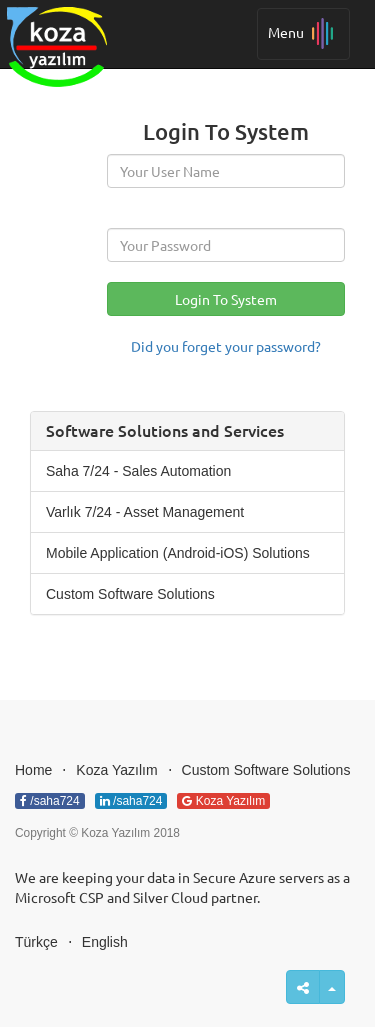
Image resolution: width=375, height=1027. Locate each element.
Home (33, 770)
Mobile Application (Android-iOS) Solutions (178, 553)
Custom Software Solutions (130, 594)
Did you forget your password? (226, 346)
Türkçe (36, 942)
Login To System (226, 299)
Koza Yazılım (116, 770)
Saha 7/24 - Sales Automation (138, 471)
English (105, 942)
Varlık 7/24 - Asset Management (145, 512)
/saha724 (50, 801)
